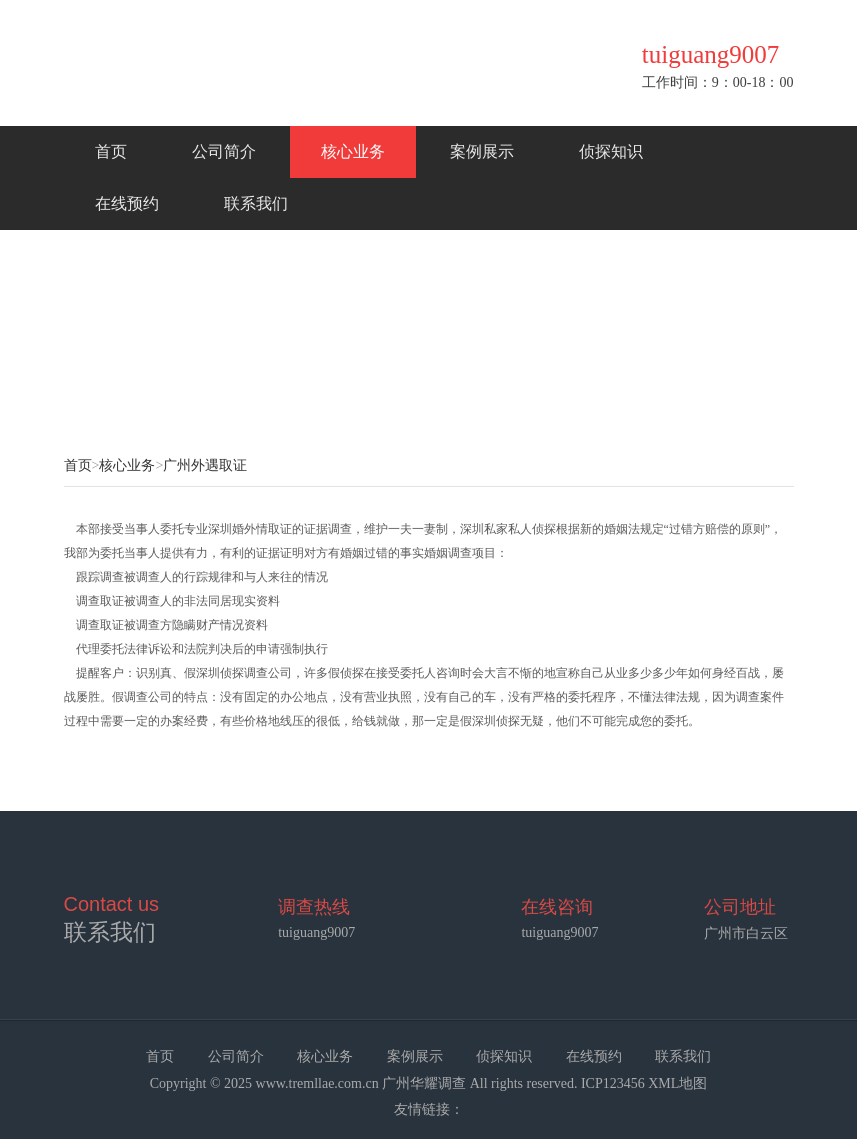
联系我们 (256, 203)
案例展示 (482, 151)
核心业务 (353, 151)
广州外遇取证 (205, 465)
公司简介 (224, 151)
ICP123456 (613, 1083)
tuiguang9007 (559, 932)
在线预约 (127, 203)
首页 (111, 151)
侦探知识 (611, 151)
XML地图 (677, 1083)
